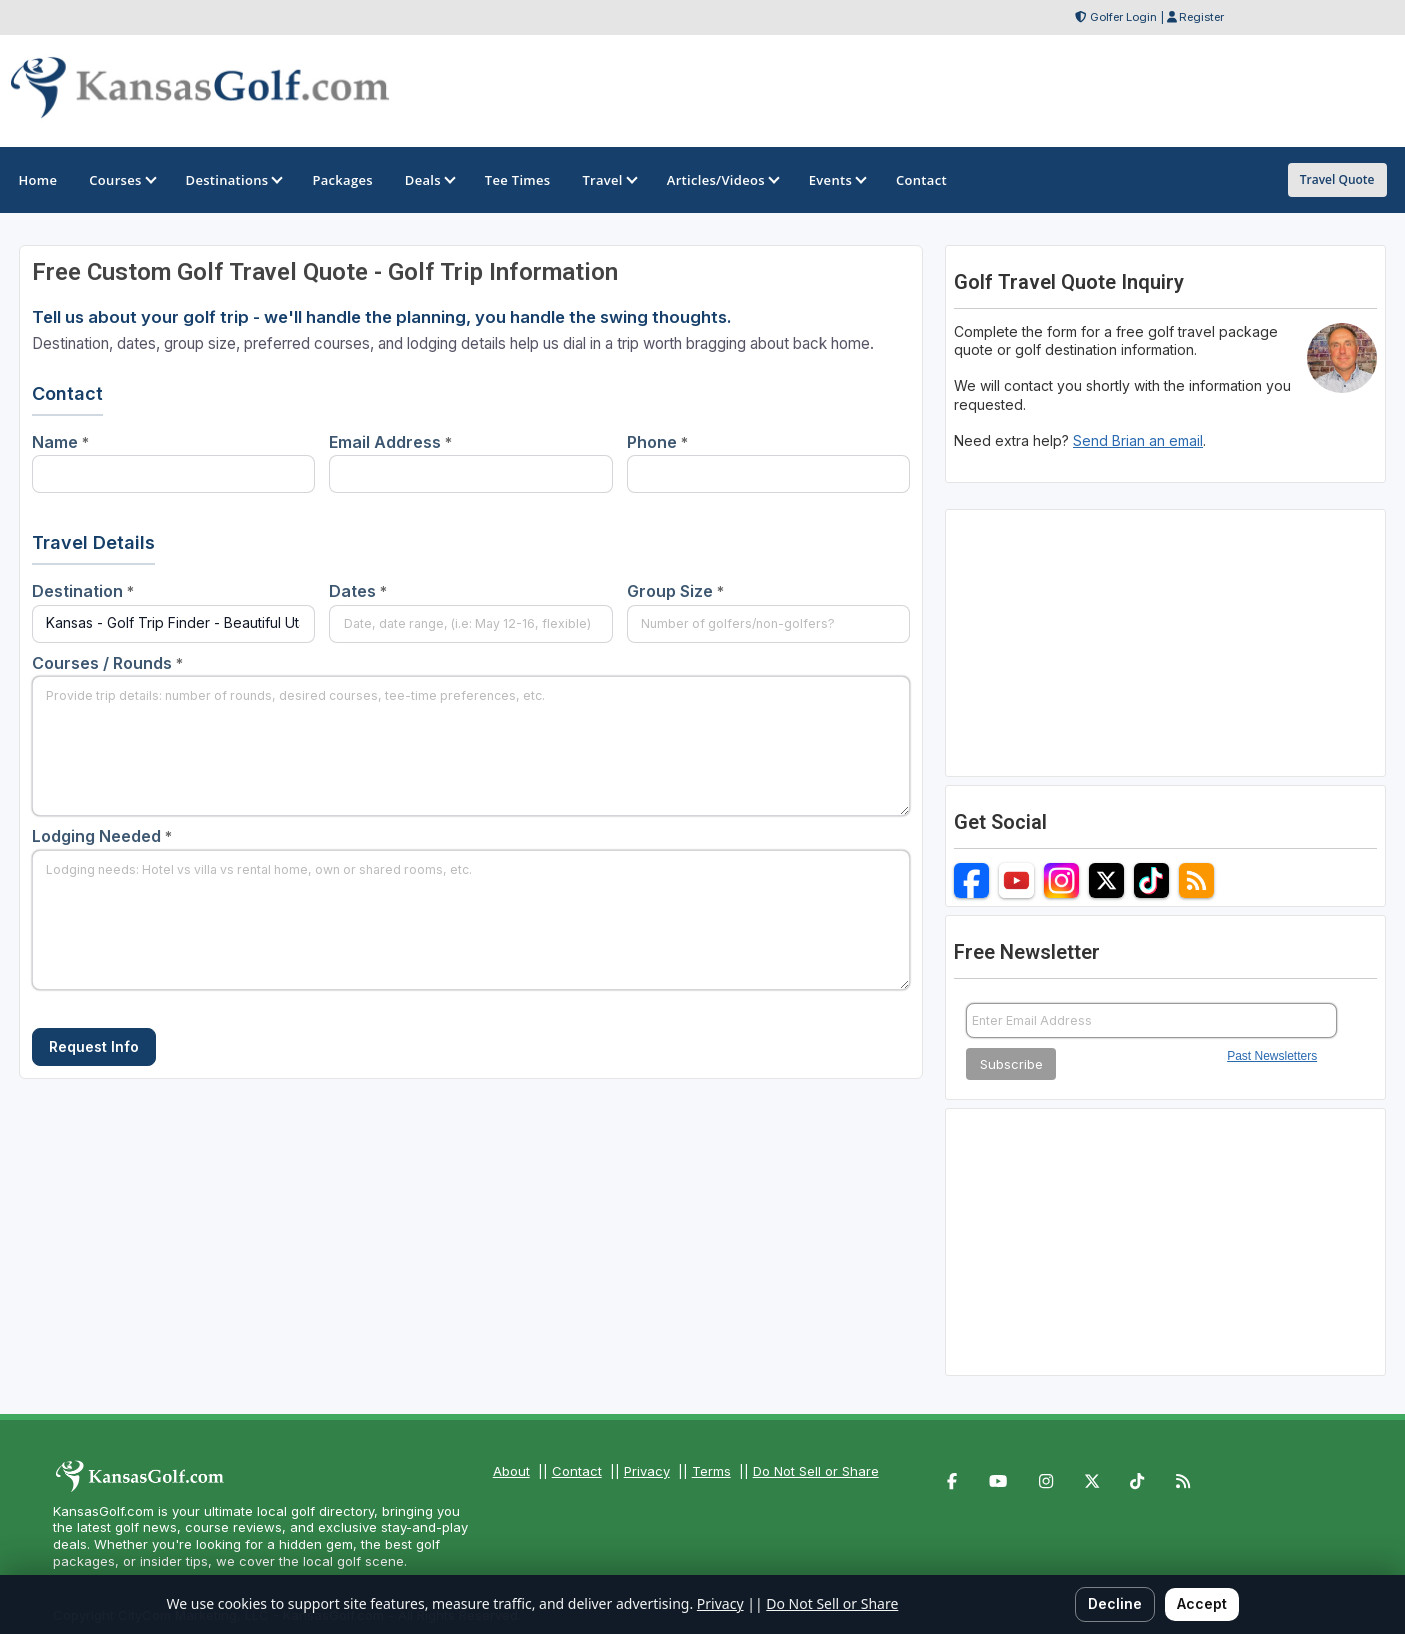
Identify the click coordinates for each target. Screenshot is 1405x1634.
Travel (608, 180)
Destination (83, 591)
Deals (429, 180)
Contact (577, 1471)
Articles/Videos (722, 180)
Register (1201, 17)
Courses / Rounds (107, 663)
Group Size (675, 591)
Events (836, 180)
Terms (711, 1471)
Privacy (647, 1471)
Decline (1115, 1603)
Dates (358, 591)
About (511, 1471)
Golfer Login (1123, 17)
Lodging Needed (102, 836)
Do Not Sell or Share (816, 1471)
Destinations (233, 180)
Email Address (390, 442)
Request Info (94, 1046)
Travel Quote (1337, 179)
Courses (121, 180)
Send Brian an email (1138, 440)
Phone (657, 442)
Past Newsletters (1272, 1056)
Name (60, 442)
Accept (1202, 1603)
